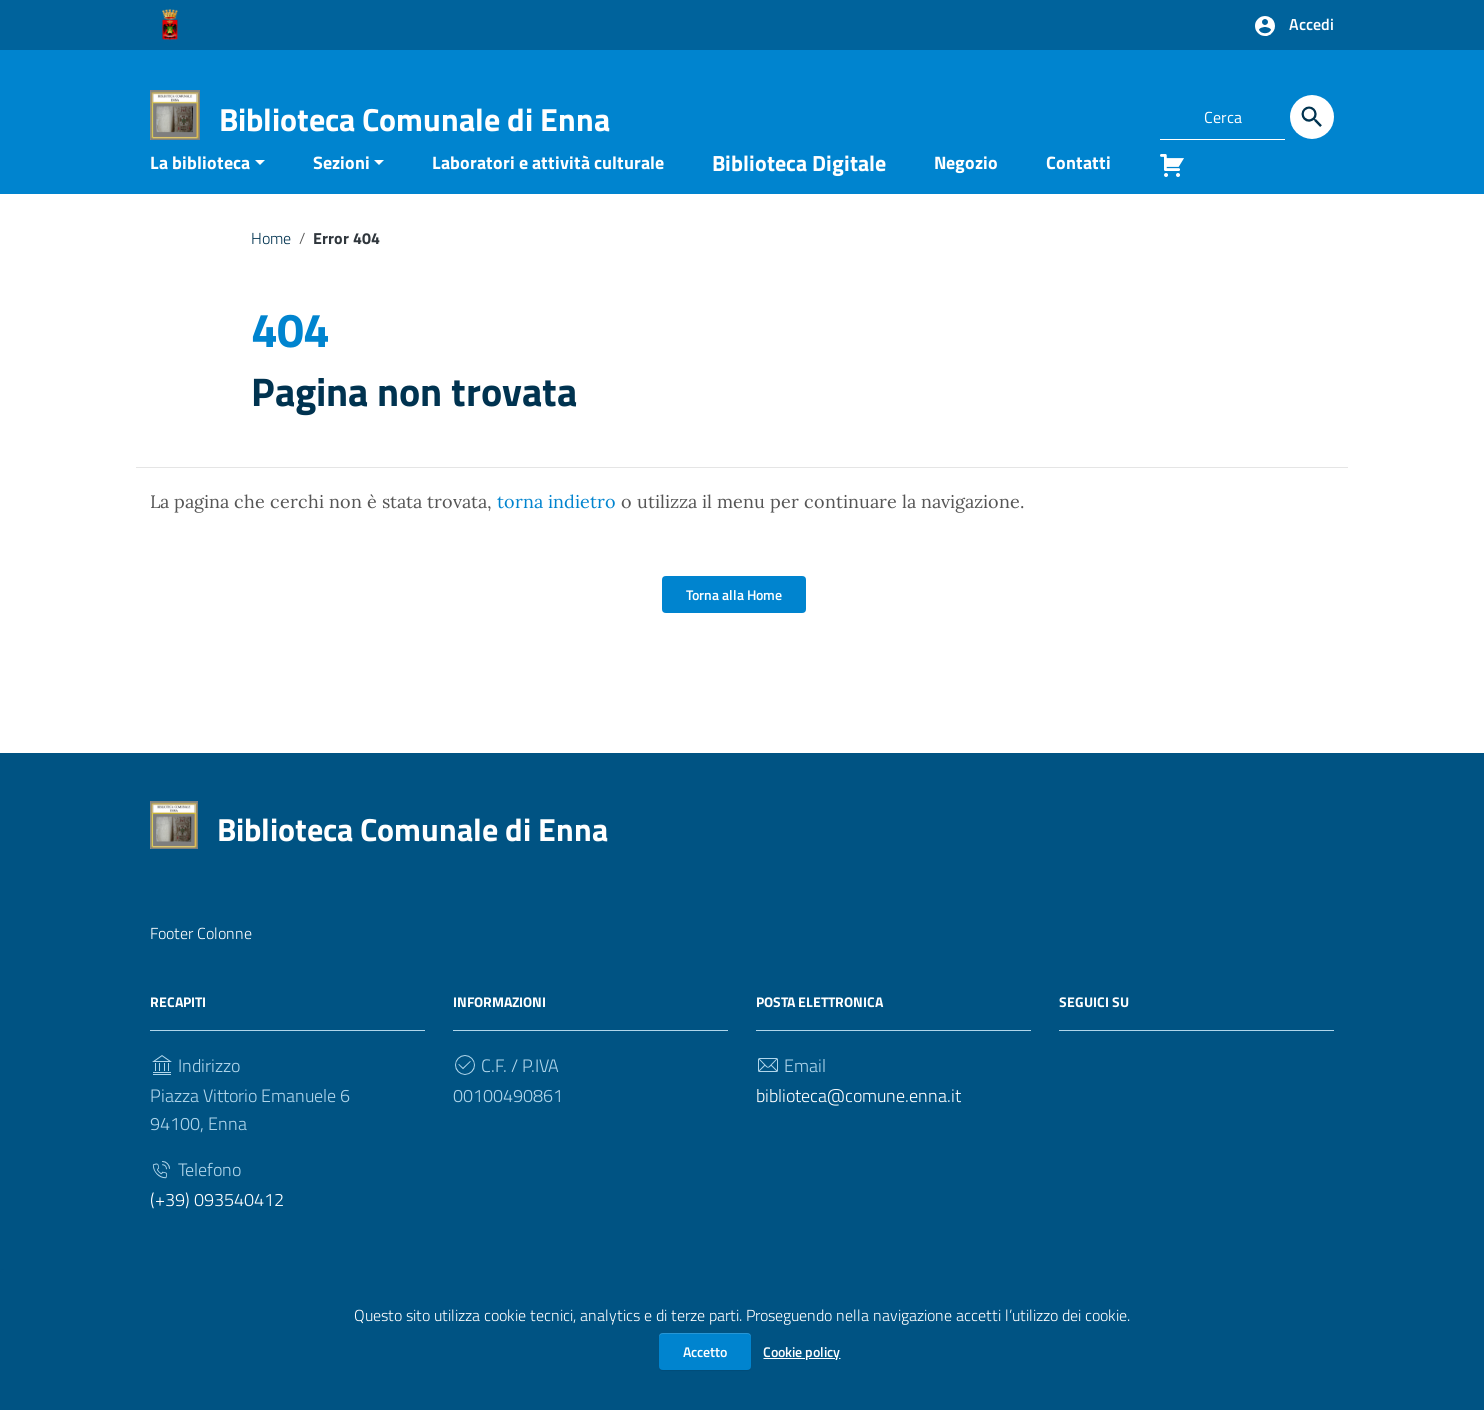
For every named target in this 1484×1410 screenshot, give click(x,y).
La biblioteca (200, 192)
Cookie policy (801, 1351)
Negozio (966, 192)
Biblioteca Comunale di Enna (414, 119)
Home (271, 268)
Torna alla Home (734, 625)
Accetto (705, 1351)
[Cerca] (1312, 117)
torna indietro (556, 532)
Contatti (1078, 192)
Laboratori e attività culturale (548, 192)
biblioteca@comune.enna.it (858, 1126)
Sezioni (341, 192)
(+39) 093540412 (217, 1230)
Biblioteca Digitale (799, 193)
